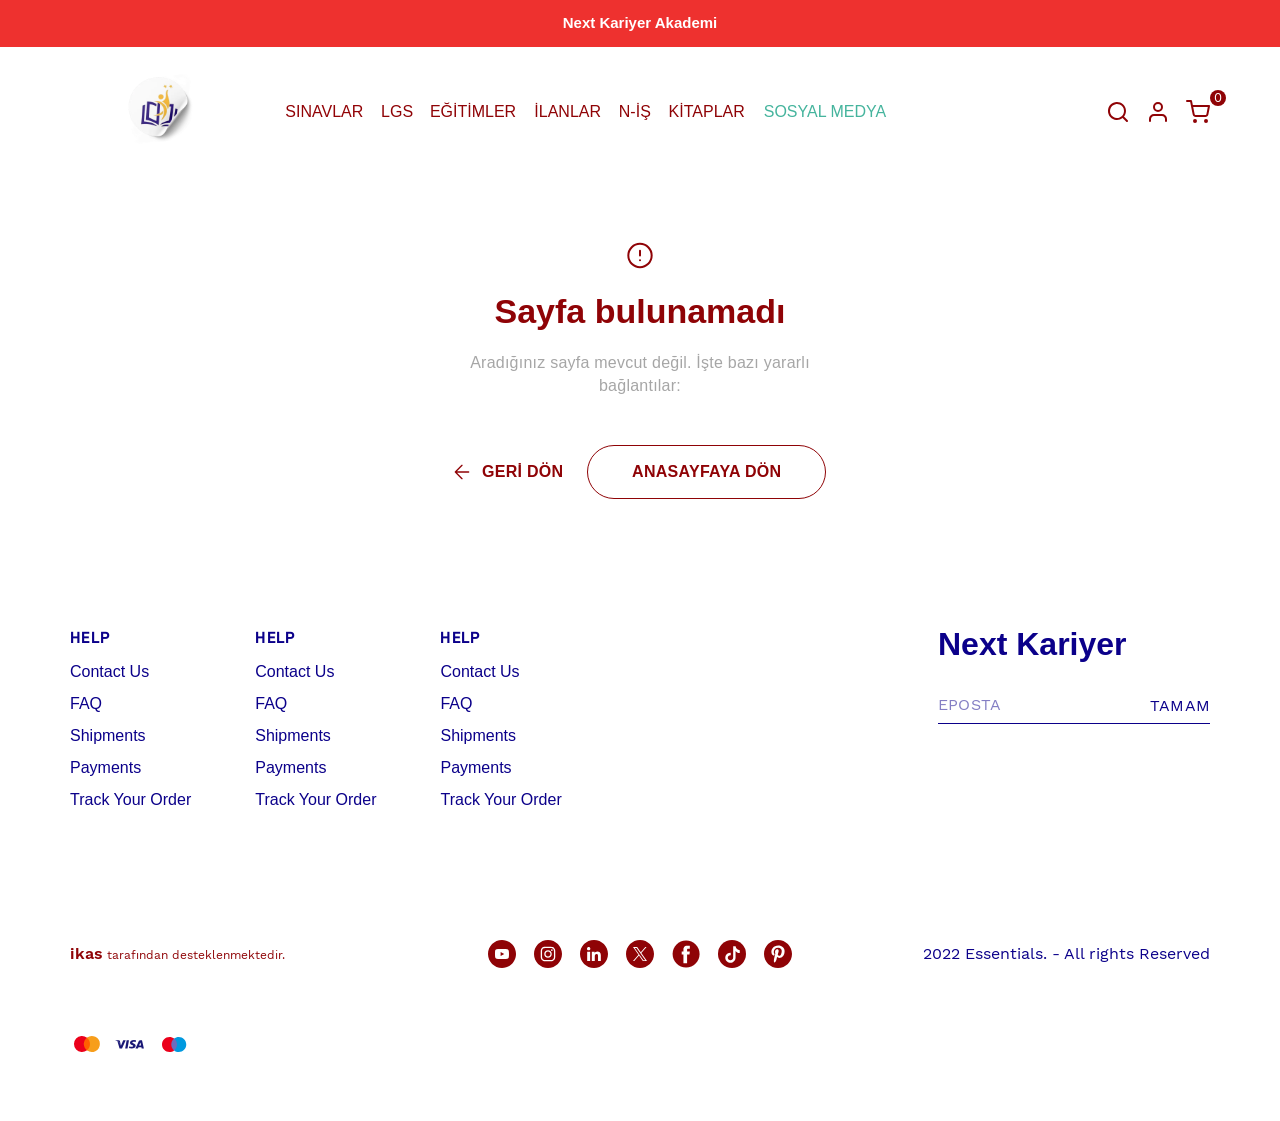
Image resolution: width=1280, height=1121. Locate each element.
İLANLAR (567, 111)
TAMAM (1180, 705)
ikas (86, 953)
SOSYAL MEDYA (825, 111)
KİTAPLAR (707, 111)
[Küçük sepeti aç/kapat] (1198, 112)
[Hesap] (1158, 112)
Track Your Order (130, 799)
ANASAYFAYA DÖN (706, 471)
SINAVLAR (324, 111)
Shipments (108, 735)
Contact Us (109, 671)
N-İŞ (635, 111)
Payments (105, 767)
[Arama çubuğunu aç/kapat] (1118, 112)
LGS (397, 111)
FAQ (86, 703)
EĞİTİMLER (473, 111)
